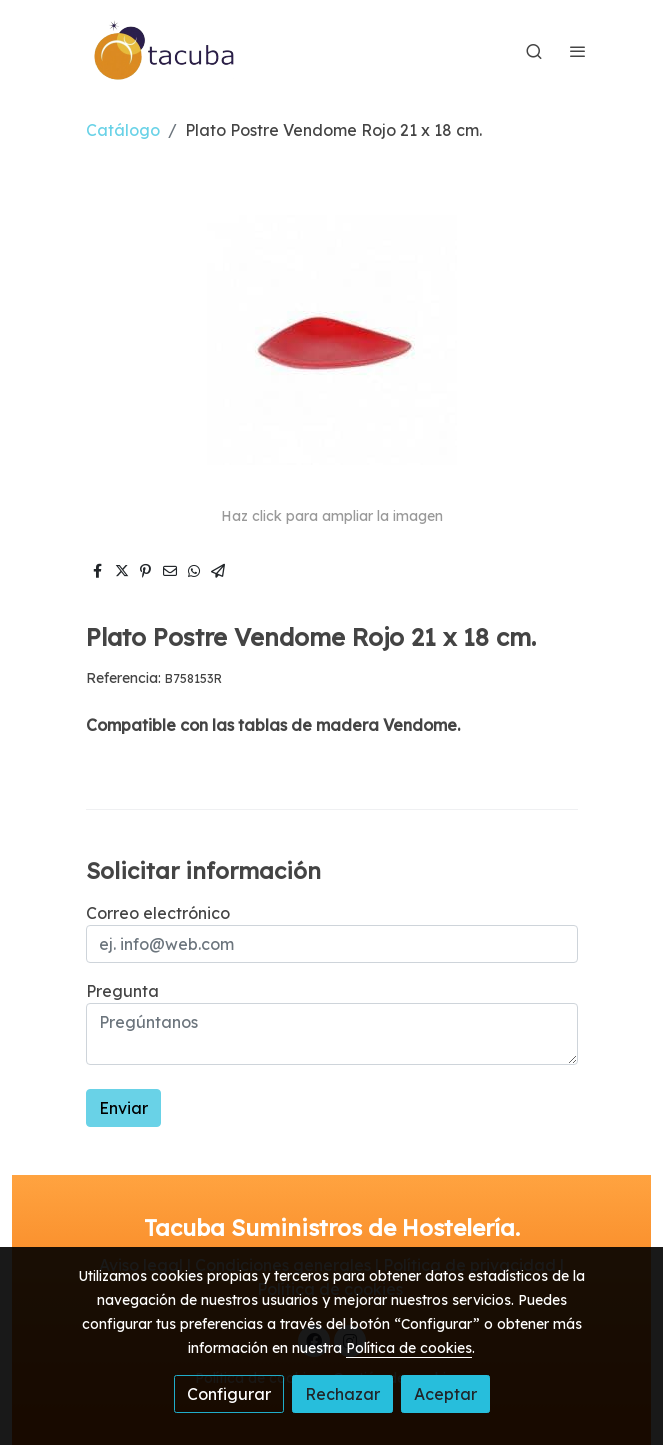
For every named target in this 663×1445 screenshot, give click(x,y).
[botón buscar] (534, 51)
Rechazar (342, 1394)
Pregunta (122, 991)
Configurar (229, 1394)
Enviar (123, 1108)
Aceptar (445, 1394)
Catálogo (123, 130)
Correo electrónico (158, 913)
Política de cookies (409, 1348)
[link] (165, 51)
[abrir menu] (578, 51)
